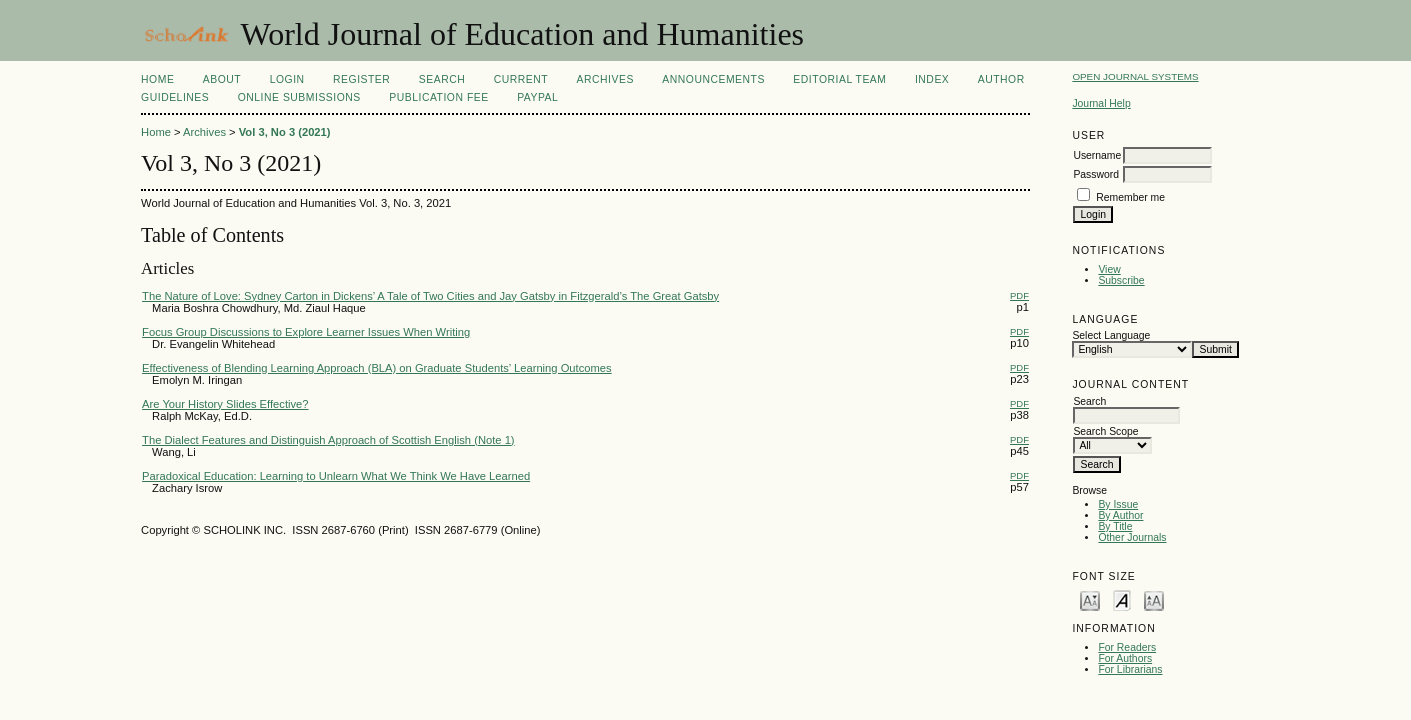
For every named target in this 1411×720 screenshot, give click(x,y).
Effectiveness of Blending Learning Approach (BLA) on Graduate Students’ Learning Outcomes (377, 368)
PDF (1019, 295)
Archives (605, 79)
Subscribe (1121, 280)
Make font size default (1122, 599)
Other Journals (1132, 537)
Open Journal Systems (1135, 76)
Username (1097, 155)
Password (1096, 174)
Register (361, 79)
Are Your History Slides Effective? (225, 404)
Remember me (1130, 197)
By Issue (1118, 504)
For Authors (1125, 658)
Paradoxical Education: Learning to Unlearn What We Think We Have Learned (336, 476)
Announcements (713, 79)
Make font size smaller (1090, 599)
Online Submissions (299, 97)
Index (932, 79)
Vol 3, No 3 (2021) (285, 132)
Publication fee (438, 97)
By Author (1120, 515)
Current (521, 79)
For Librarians (1130, 669)
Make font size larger (1154, 599)
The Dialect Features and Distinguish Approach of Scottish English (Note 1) (328, 440)
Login (287, 79)
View (1109, 269)
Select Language (1111, 335)
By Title (1115, 526)
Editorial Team (839, 79)
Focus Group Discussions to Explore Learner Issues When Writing (306, 332)
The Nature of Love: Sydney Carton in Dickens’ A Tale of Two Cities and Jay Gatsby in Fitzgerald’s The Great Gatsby (430, 296)
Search (442, 79)
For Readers (1127, 647)
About (222, 79)
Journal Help (1101, 103)
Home (157, 79)
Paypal (537, 97)
